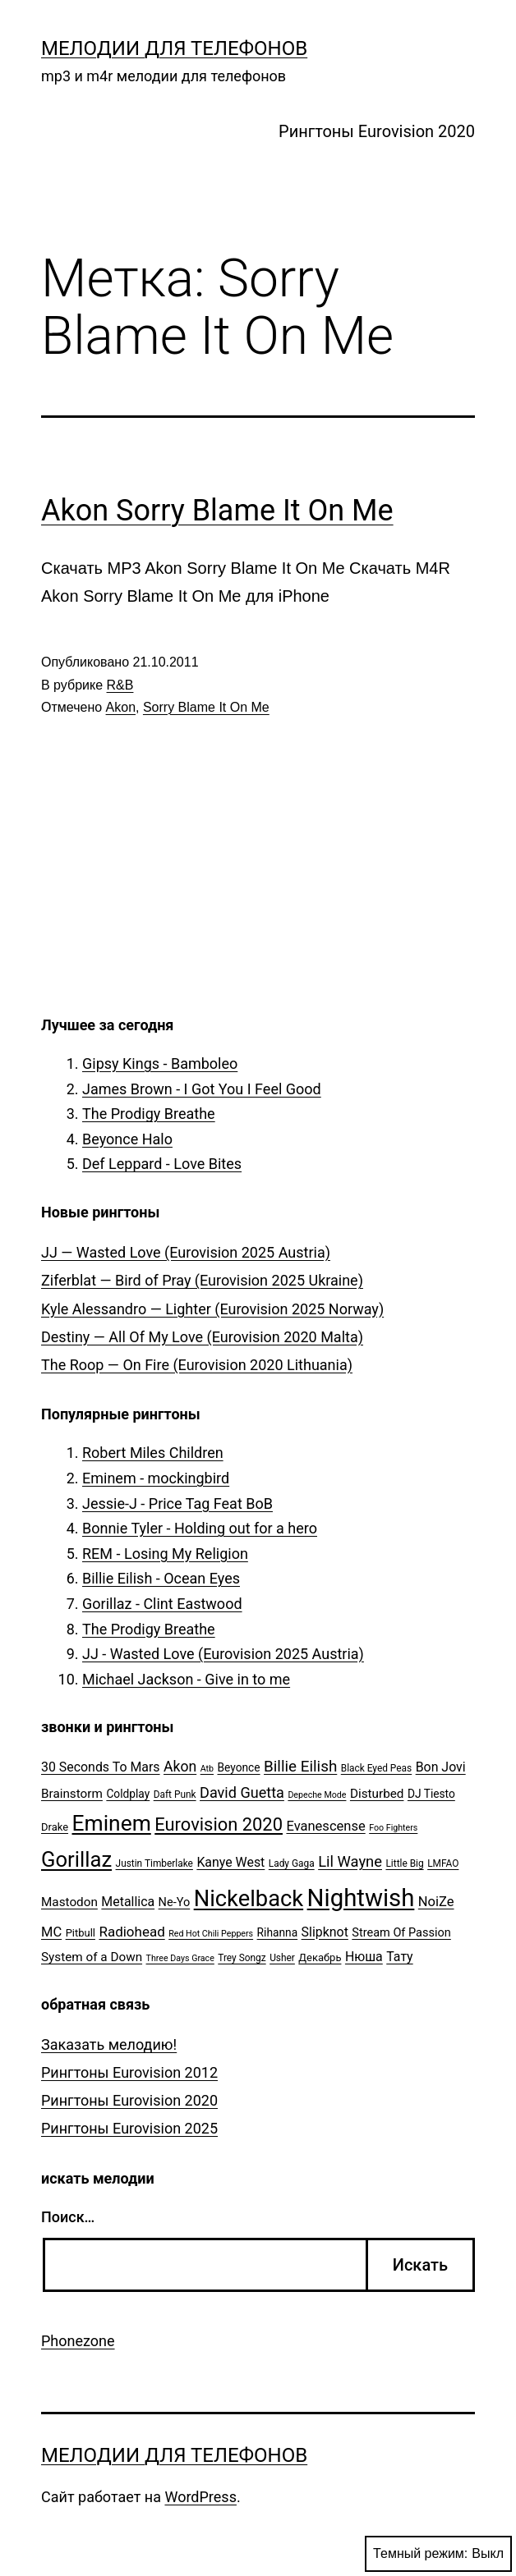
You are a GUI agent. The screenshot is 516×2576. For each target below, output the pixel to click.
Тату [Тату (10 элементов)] (399, 1956)
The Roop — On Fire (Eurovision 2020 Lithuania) (196, 1364)
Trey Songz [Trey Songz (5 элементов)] (241, 1958)
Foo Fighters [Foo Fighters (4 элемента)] (393, 1827)
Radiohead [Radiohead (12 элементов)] (131, 1931)
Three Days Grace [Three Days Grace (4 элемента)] (180, 1958)
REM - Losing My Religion (165, 1553)
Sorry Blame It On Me (206, 707)
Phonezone (78, 2340)
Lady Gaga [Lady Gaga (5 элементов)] (292, 1863)
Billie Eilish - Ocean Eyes (161, 1578)
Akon (121, 707)
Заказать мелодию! (109, 2044)
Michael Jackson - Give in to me (186, 1679)
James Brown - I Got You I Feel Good (201, 1089)
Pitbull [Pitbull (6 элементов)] (80, 1933)
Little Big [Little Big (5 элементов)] (404, 1863)
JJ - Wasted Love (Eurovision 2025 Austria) (223, 1653)
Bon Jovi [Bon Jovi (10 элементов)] (441, 1767)
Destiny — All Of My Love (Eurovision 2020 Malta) (202, 1336)
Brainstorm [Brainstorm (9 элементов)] (72, 1793)
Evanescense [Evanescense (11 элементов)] (325, 1826)
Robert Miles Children (152, 1452)
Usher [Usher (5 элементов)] (282, 1958)
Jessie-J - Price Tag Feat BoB (177, 1503)
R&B (120, 685)
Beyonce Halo (127, 1139)
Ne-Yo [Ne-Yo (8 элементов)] (175, 1902)
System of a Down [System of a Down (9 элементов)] (91, 1957)
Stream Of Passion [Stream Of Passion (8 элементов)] (401, 1933)
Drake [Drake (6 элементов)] (54, 1827)
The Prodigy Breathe (148, 1113)
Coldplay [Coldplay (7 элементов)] (128, 1793)
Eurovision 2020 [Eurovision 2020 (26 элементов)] (218, 1824)
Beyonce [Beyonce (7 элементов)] (238, 1767)
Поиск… (67, 2216)
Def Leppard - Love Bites (162, 1163)
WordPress (200, 2496)
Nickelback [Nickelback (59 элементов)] (248, 1899)
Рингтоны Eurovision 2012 (129, 2072)
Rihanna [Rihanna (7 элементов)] (277, 1932)
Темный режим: (438, 2553)
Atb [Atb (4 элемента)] (207, 1768)
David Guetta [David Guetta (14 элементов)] (242, 1792)
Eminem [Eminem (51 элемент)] (111, 1823)
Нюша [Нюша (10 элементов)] (364, 1956)
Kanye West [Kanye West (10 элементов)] (230, 1862)
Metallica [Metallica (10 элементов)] (127, 1901)
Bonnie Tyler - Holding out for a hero (199, 1528)
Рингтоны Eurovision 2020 (377, 131)
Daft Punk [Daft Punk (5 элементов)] (175, 1794)
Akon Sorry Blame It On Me (217, 510)
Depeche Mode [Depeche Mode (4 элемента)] (317, 1795)
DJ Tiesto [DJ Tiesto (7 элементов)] (431, 1793)
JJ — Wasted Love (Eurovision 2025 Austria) (185, 1252)
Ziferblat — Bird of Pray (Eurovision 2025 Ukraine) (202, 1280)
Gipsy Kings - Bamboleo (159, 1063)
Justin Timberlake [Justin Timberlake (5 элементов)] (154, 1863)
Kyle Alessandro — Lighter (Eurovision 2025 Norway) (212, 1309)
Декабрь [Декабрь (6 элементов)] (319, 1957)
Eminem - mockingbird (155, 1478)
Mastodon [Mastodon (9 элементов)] (69, 1902)
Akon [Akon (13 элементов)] (180, 1766)
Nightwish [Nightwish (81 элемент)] (361, 1898)
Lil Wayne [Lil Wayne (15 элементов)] (350, 1861)
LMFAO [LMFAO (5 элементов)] (442, 1863)
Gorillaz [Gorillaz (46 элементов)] (76, 1859)
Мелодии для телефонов (174, 48)
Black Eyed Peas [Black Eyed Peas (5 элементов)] (376, 1768)
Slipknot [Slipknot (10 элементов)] (325, 1932)
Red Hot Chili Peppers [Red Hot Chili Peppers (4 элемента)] (210, 1933)
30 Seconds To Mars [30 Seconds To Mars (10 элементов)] (100, 1767)
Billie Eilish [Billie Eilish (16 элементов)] (300, 1767)
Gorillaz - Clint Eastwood (162, 1603)
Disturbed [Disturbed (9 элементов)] (377, 1793)
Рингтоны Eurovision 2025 (129, 2128)
